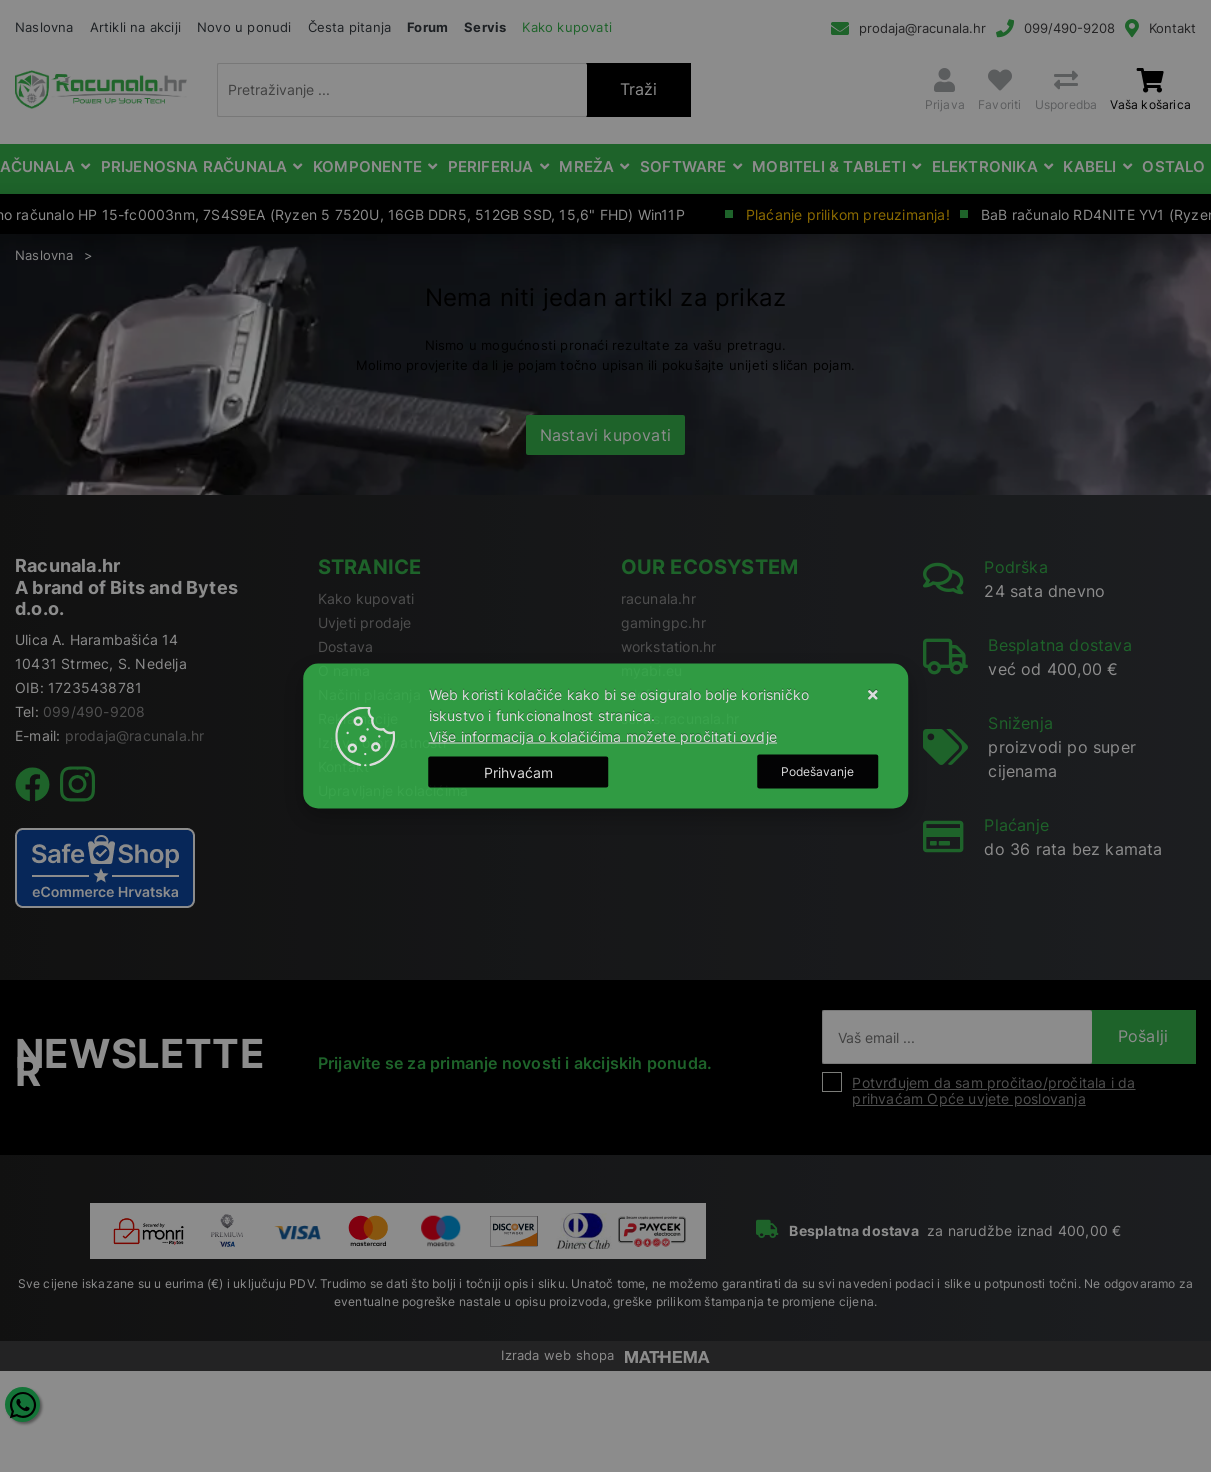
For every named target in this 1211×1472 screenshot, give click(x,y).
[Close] (519, 771)
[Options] (817, 772)
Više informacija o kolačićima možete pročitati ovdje (603, 736)
